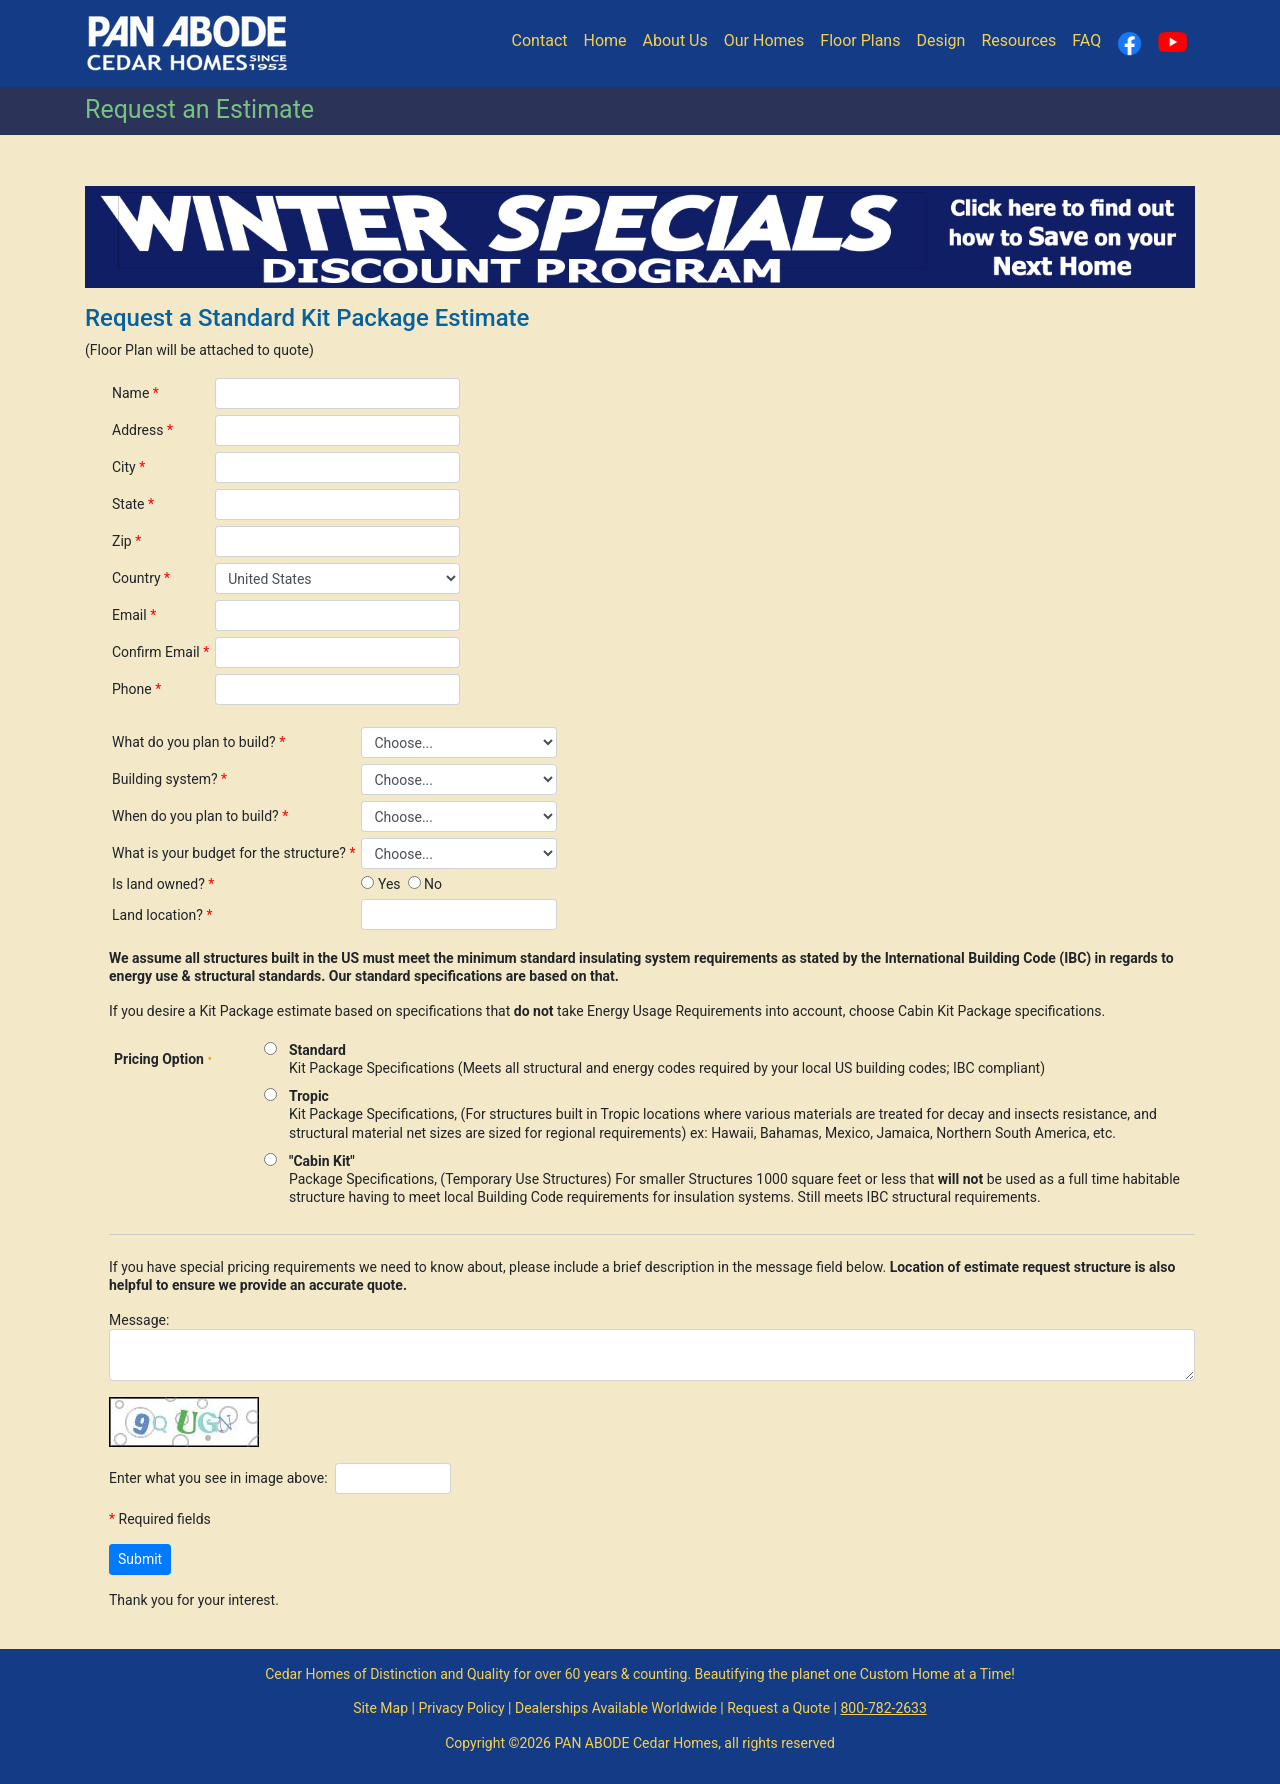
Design (940, 40)
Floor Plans (860, 40)
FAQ (1086, 40)
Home (604, 40)
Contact (540, 40)
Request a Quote (778, 1708)
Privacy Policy (461, 1708)
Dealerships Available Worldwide (616, 1708)
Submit (140, 1559)
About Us (675, 40)
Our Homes (764, 40)
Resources (1018, 40)
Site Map (380, 1708)
